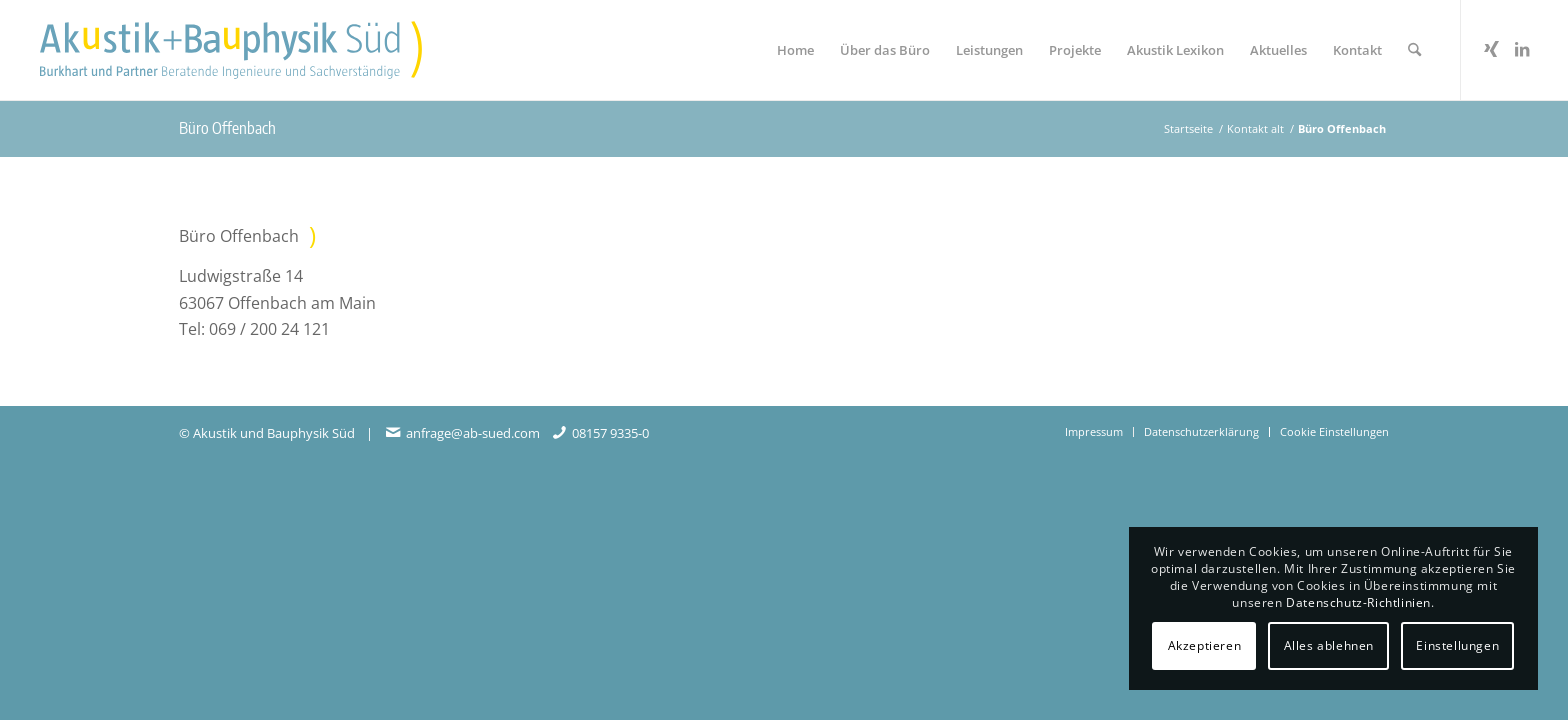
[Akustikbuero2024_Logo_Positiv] (231, 50)
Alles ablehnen (1329, 645)
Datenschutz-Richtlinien (1358, 602)
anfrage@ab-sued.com (473, 433)
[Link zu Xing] (1492, 49)
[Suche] (1414, 50)
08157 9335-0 (610, 433)
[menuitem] (795, 50)
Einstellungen (1457, 645)
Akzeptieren (1205, 645)
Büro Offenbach (227, 128)
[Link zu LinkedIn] (1522, 49)
